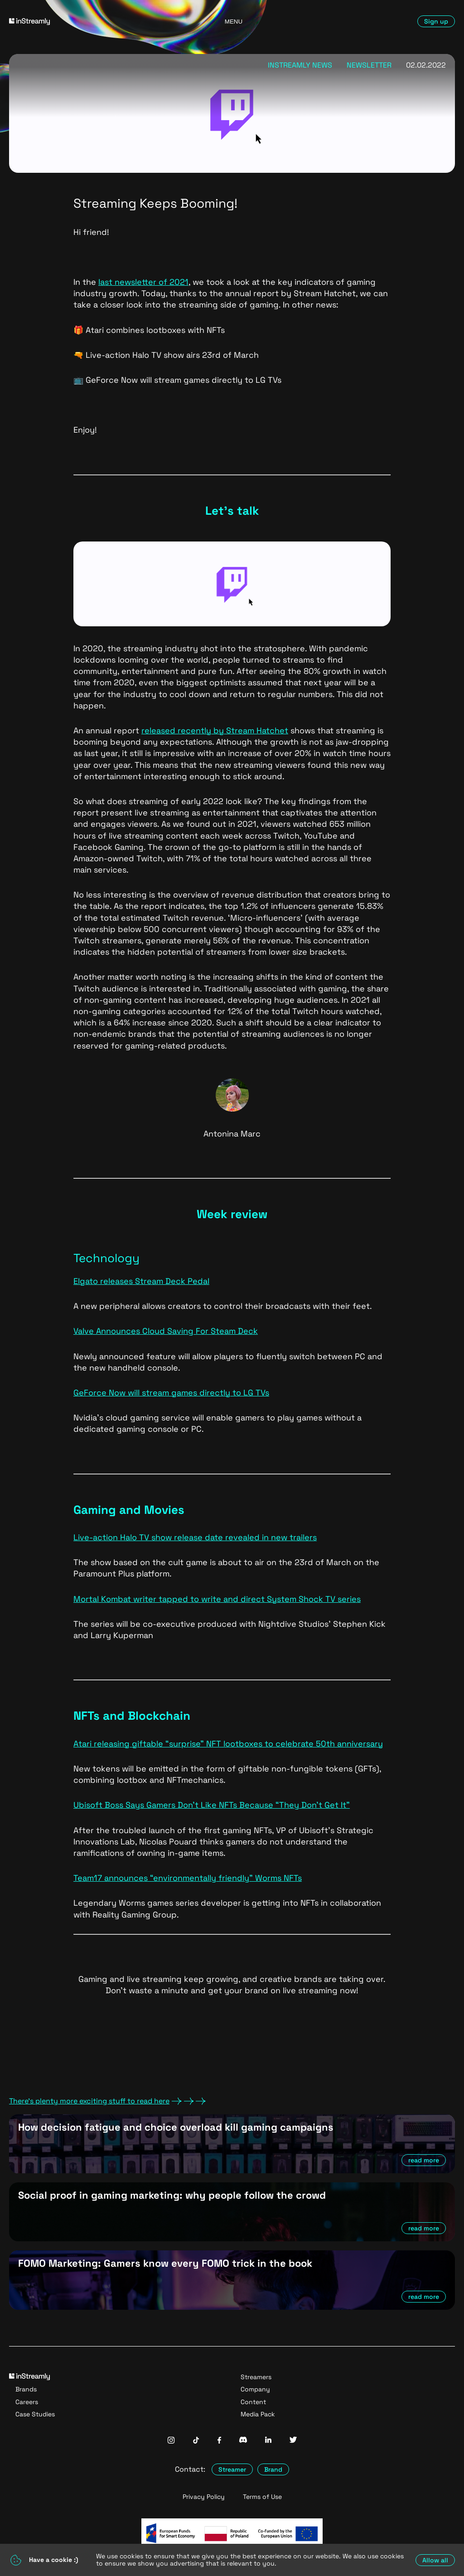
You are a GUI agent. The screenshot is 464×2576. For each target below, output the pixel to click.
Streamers (256, 2377)
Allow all (435, 2560)
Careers (26, 2402)
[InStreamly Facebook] (219, 2441)
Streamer (232, 2469)
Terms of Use (262, 2496)
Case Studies (35, 2414)
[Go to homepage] (81, 21)
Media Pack (258, 2414)
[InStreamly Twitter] (293, 2440)
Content (253, 2402)
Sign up (436, 21)
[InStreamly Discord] (243, 2440)
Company (255, 2389)
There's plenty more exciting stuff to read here (107, 2101)
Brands (26, 2389)
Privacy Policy (204, 2496)
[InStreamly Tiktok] (196, 2441)
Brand (273, 2469)
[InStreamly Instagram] (171, 2441)
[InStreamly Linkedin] (268, 2440)
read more (423, 2160)
